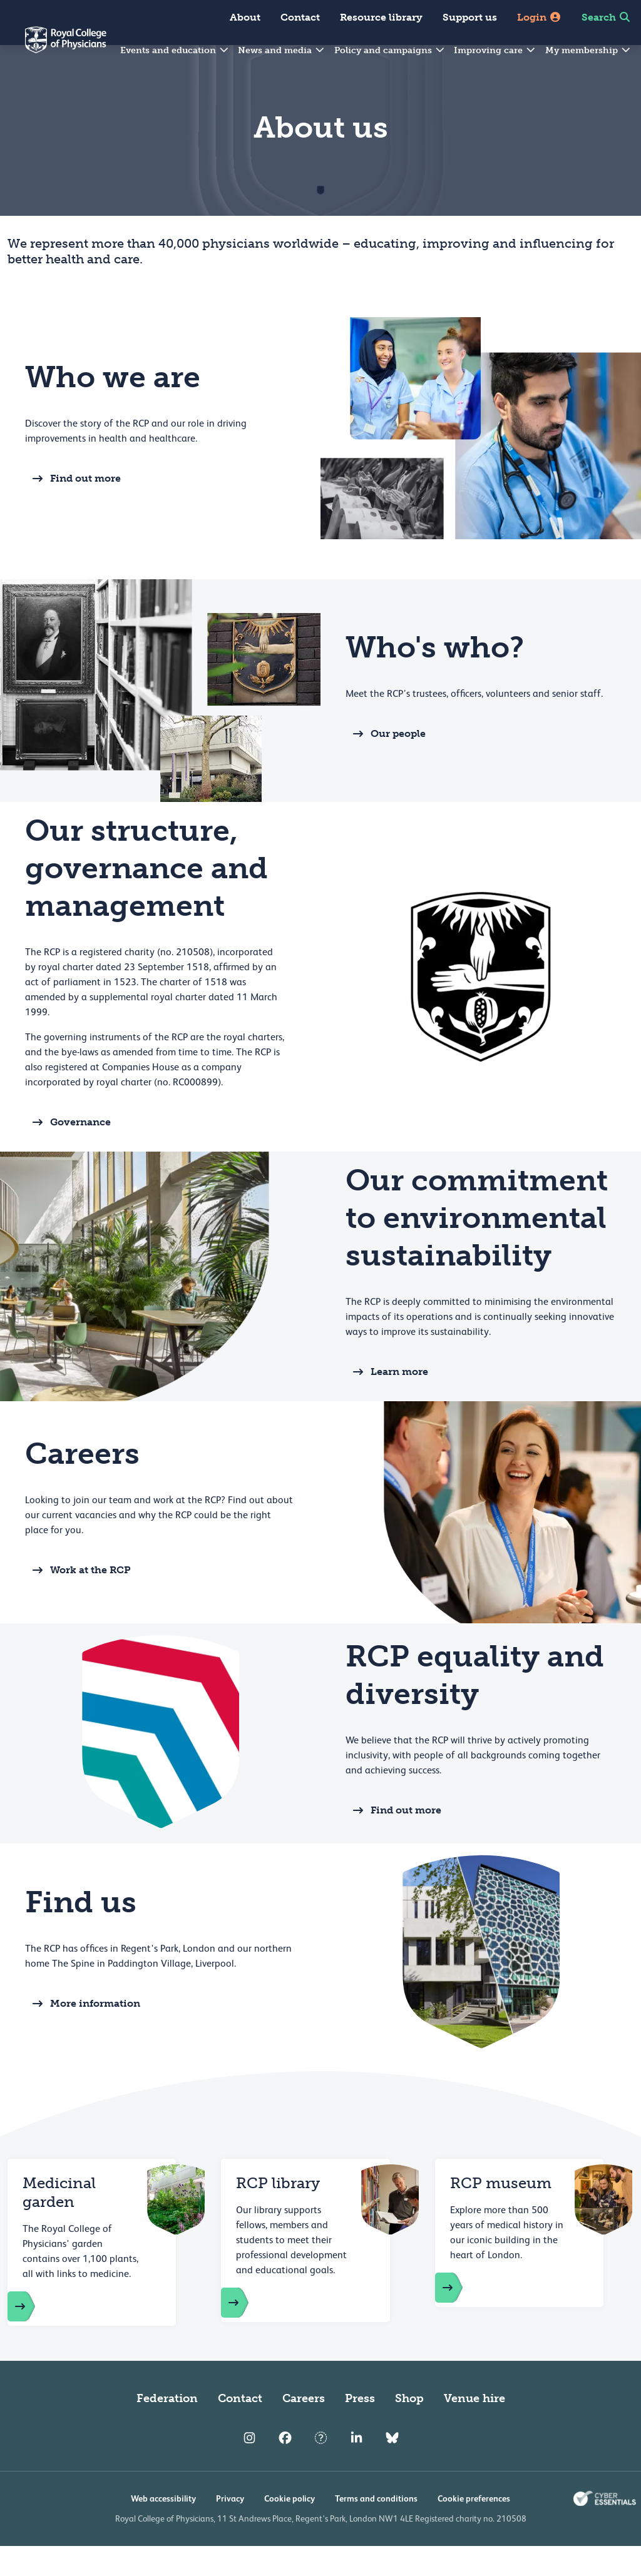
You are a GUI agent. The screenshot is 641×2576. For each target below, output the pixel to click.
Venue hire (474, 2428)
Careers (303, 2428)
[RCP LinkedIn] (356, 2468)
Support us (470, 17)
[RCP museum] (461, 2318)
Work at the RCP (78, 1600)
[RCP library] (247, 2333)
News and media (282, 50)
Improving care (495, 50)
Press (360, 2428)
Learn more (387, 1402)
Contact (300, 17)
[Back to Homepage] (53, 47)
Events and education (175, 50)
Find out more (73, 509)
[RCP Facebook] (285, 2468)
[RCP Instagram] (249, 2468)
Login (539, 17)
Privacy (230, 2528)
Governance (68, 1152)
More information (82, 2034)
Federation (167, 2428)
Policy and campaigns (390, 50)
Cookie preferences (474, 2528)
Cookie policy (289, 2528)
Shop (409, 2428)
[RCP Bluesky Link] (392, 2468)
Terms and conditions (376, 2528)
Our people (386, 764)
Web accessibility (163, 2528)
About (245, 17)
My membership (588, 50)
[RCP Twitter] (321, 2468)
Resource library (381, 17)
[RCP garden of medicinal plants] (34, 2336)
